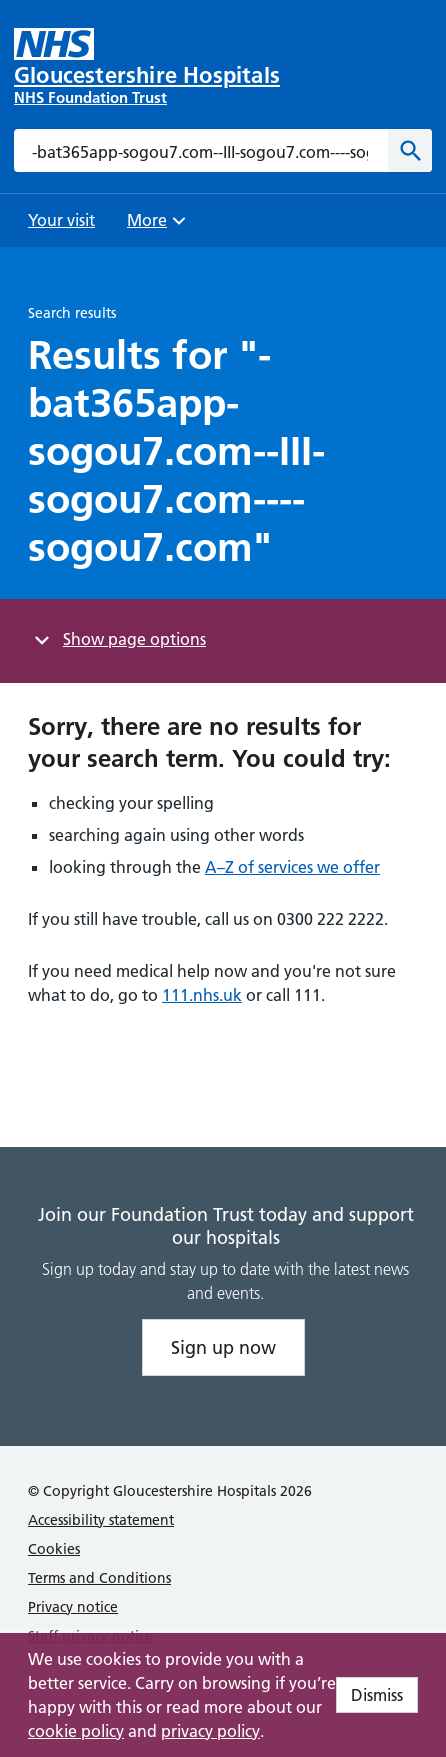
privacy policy (210, 1731)
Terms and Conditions (99, 1578)
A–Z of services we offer (292, 867)
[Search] (410, 150)
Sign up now (223, 1347)
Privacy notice (73, 1607)
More (159, 226)
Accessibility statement (101, 1520)
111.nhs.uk (202, 995)
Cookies (54, 1549)
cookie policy (76, 1731)
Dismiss (377, 1695)
